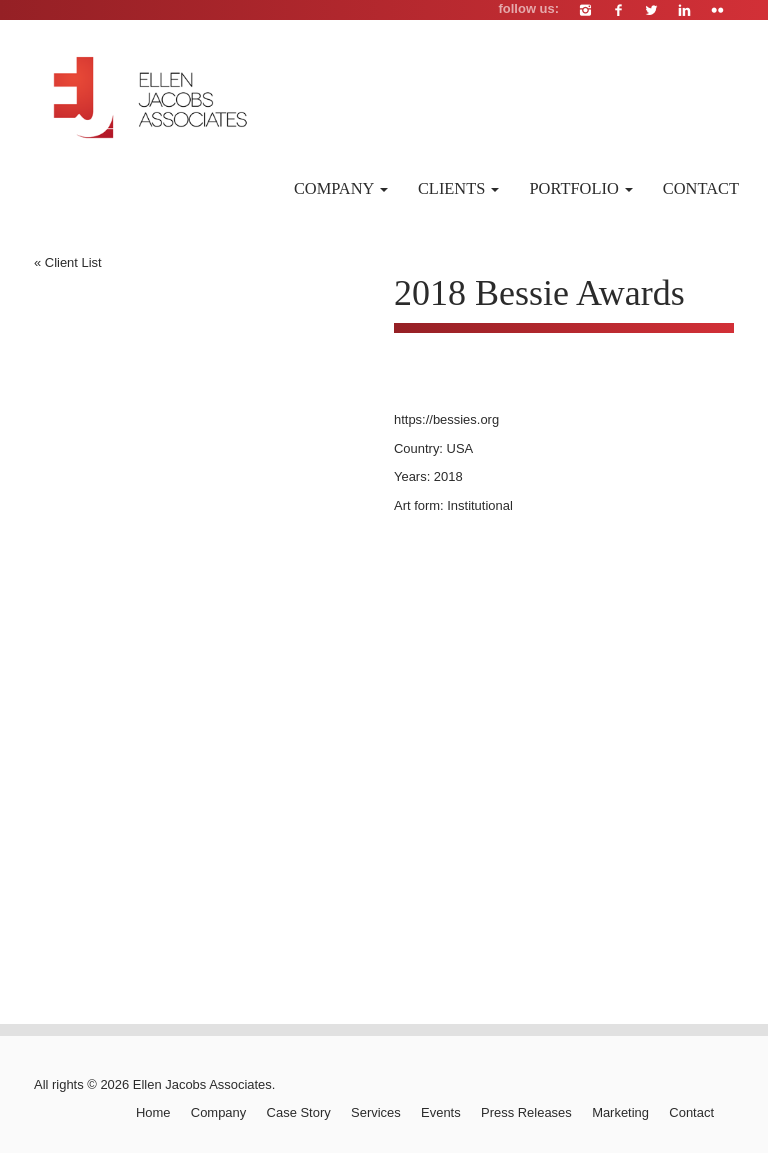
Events (441, 1112)
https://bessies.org (446, 419)
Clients (459, 188)
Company (341, 188)
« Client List (68, 262)
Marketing (620, 1112)
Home (153, 1112)
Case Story (299, 1112)
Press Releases (526, 1112)
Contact (701, 188)
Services (376, 1112)
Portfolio (580, 188)
